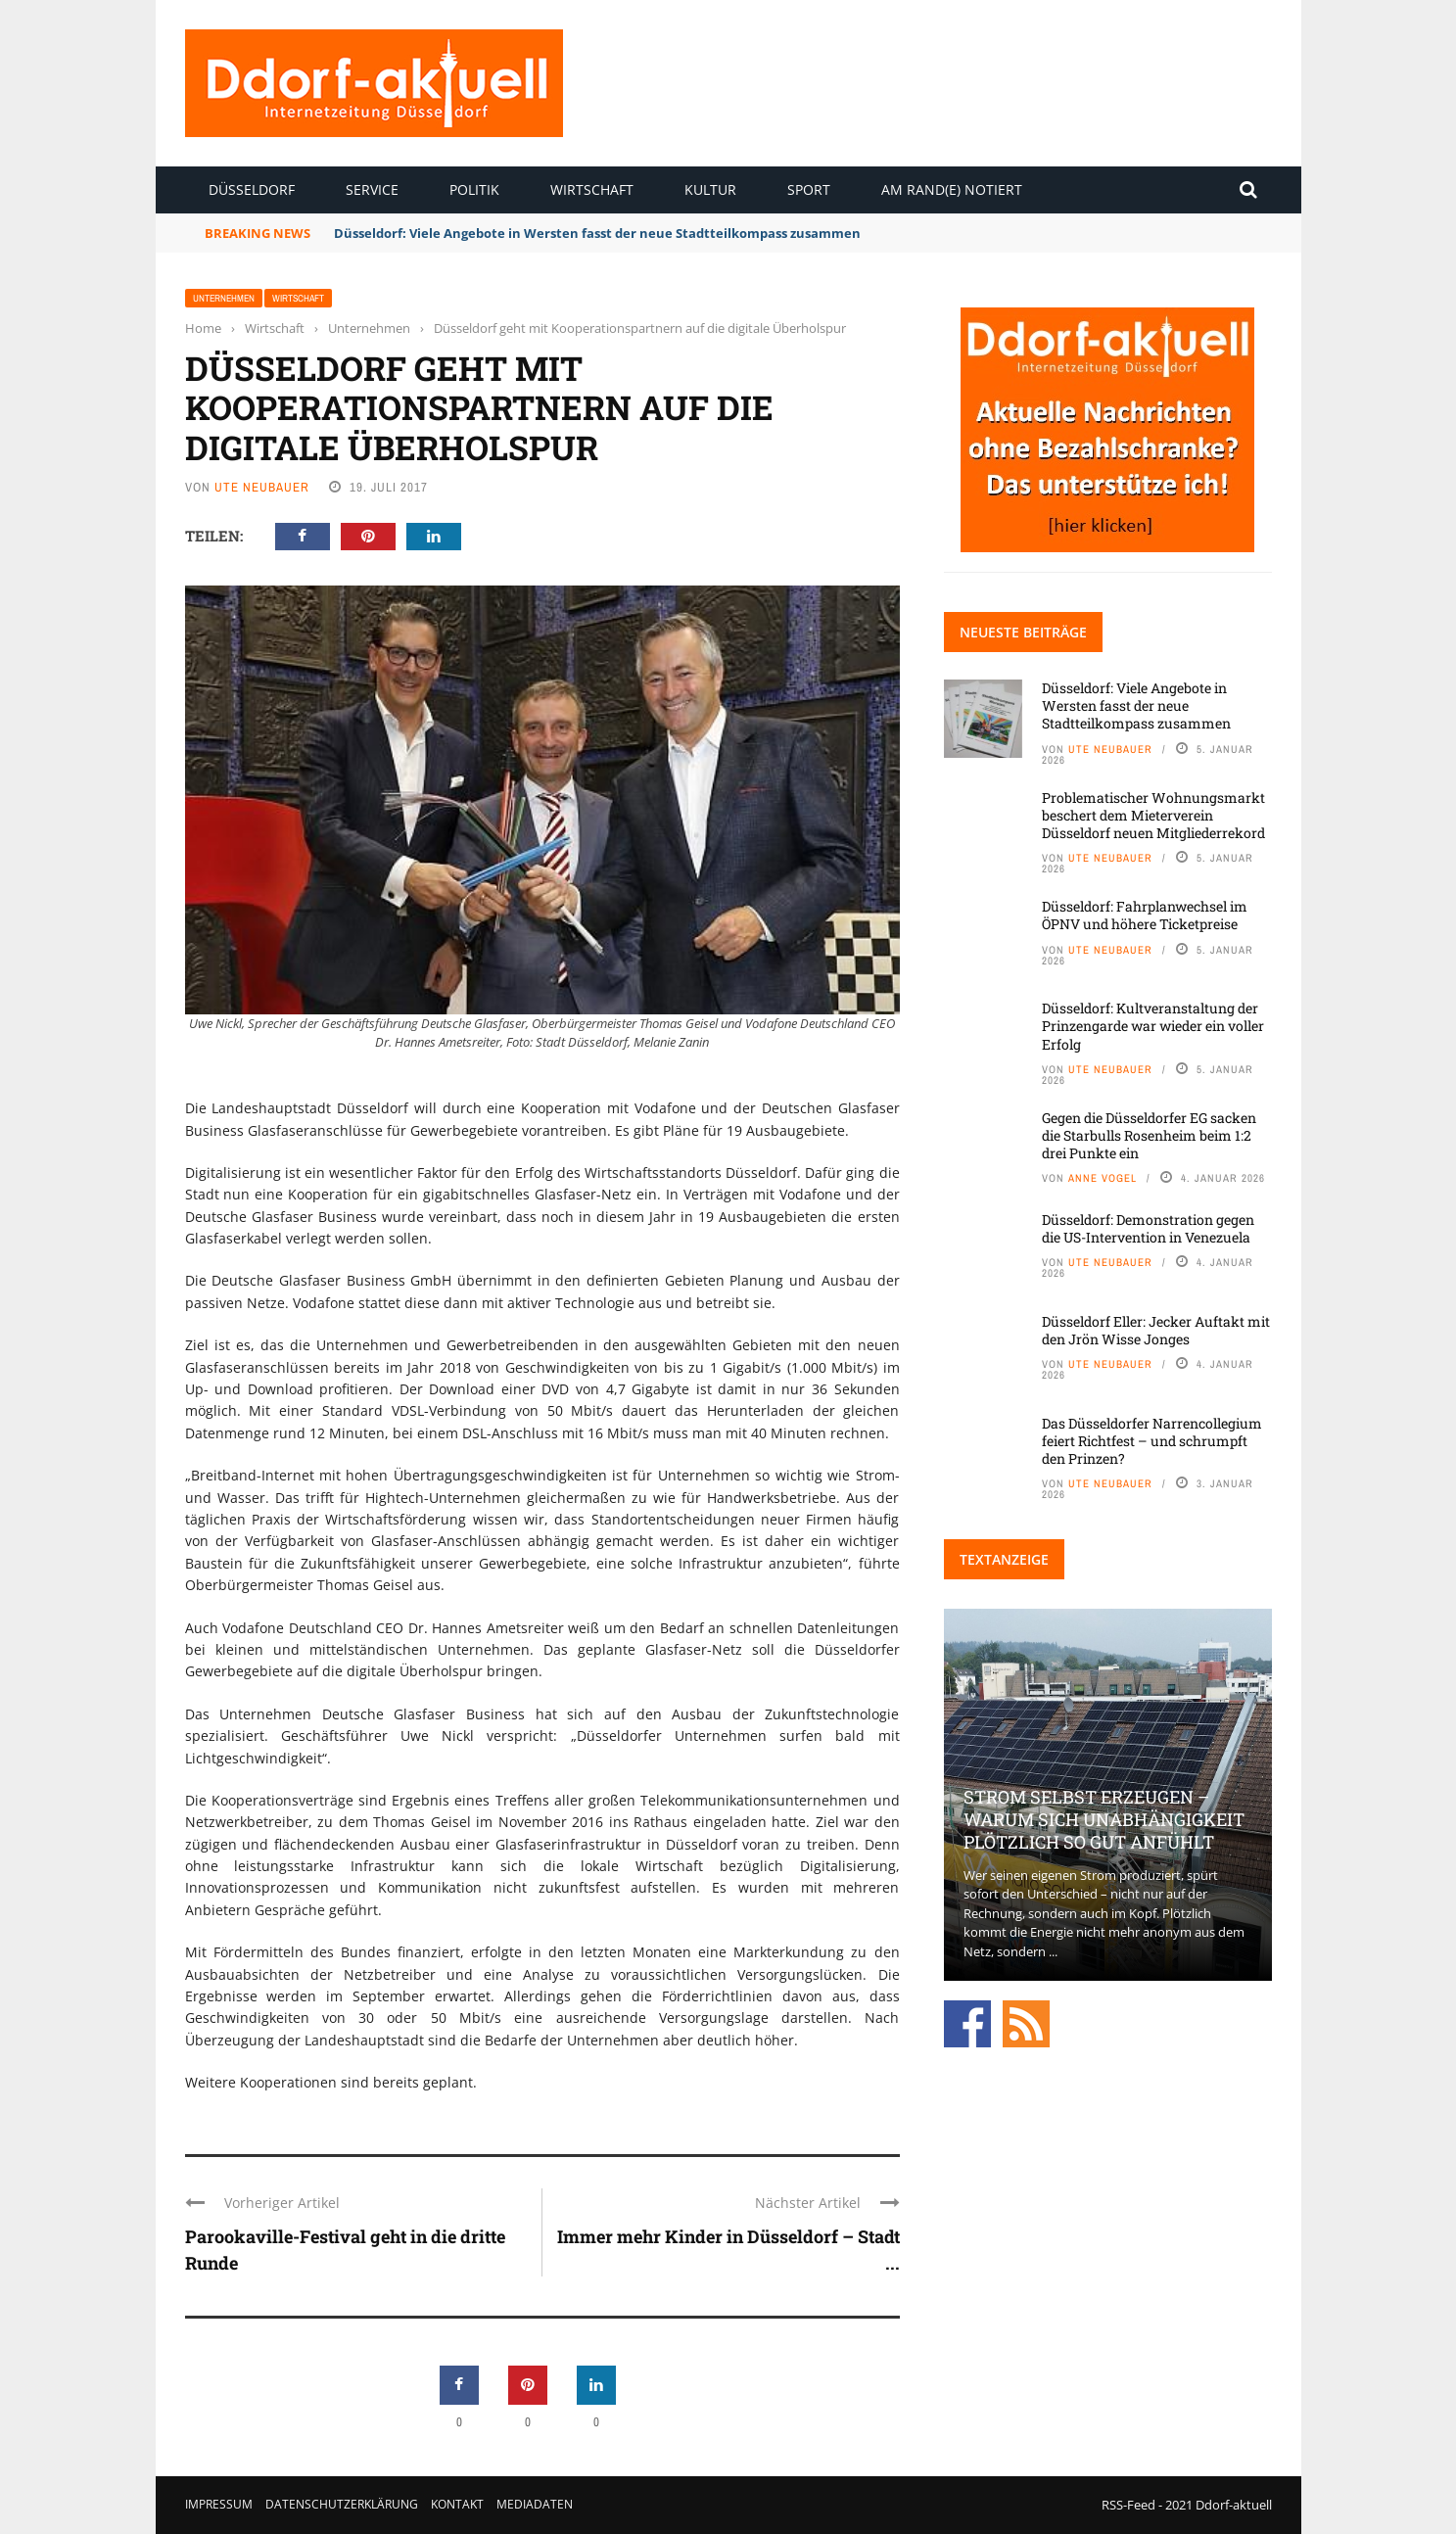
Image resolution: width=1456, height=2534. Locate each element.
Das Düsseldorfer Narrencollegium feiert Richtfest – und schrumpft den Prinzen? (1152, 1441)
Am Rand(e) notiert (951, 189)
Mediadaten (534, 2504)
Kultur (710, 189)
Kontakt (457, 2504)
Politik (474, 189)
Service (372, 189)
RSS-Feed (1128, 2504)
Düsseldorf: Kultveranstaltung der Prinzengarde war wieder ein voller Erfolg (1153, 1026)
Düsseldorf (252, 189)
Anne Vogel (1102, 1178)
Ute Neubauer (261, 487)
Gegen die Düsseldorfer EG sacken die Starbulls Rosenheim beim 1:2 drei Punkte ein (1149, 1135)
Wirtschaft (592, 189)
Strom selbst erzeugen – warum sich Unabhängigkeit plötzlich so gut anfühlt (1104, 1819)
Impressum (219, 2504)
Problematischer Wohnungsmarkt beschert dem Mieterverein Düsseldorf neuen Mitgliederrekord (1153, 815)
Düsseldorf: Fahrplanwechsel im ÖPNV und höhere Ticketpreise (1144, 915)
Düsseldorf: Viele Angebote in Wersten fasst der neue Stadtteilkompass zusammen (597, 233)
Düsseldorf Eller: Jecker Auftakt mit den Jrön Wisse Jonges (1156, 1330)
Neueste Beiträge (1023, 632)
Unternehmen (224, 298)
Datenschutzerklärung (341, 2504)
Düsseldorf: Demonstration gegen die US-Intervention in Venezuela (1148, 1228)
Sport (808, 189)
